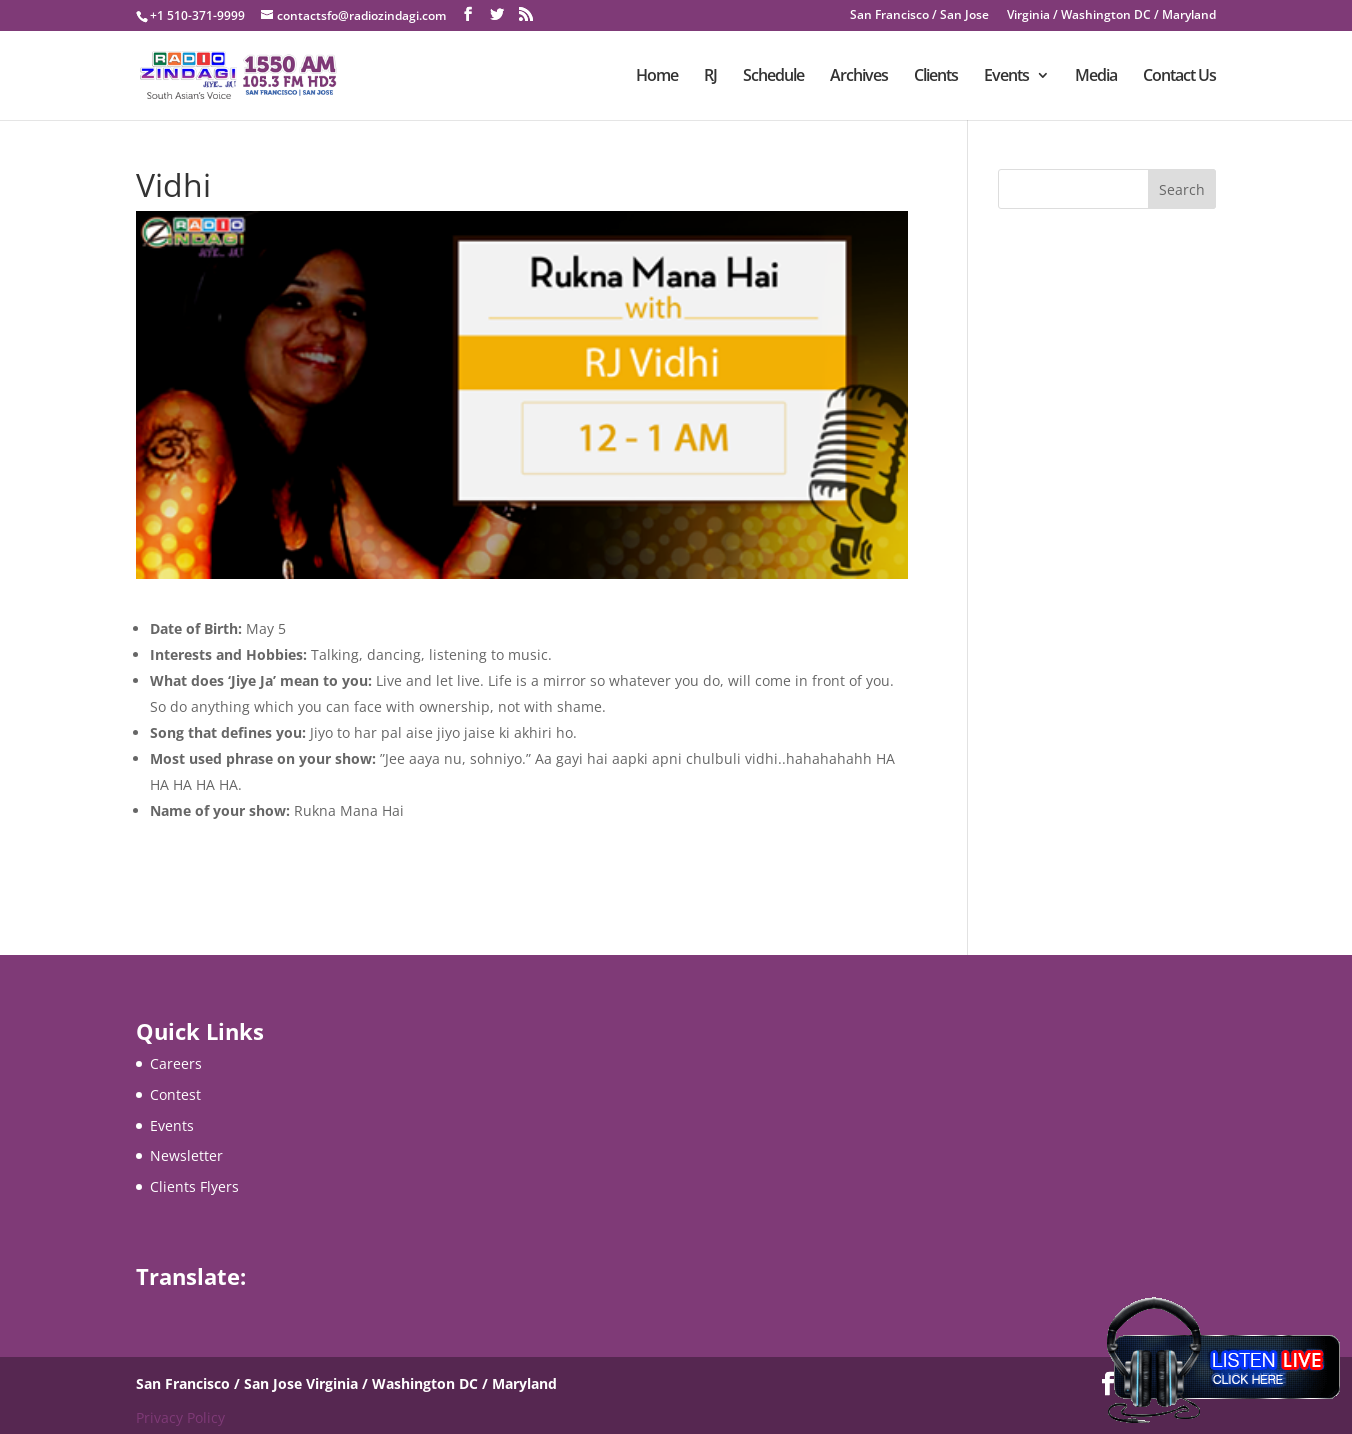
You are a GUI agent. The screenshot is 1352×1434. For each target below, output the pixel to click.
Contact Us (1179, 77)
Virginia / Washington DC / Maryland (1111, 16)
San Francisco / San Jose (919, 16)
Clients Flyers (194, 1186)
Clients (936, 77)
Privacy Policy (180, 1417)
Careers (176, 1063)
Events (1006, 77)
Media (1096, 77)
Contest (175, 1094)
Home (657, 77)
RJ (710, 77)
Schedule (773, 77)
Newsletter (186, 1155)
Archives (859, 77)
